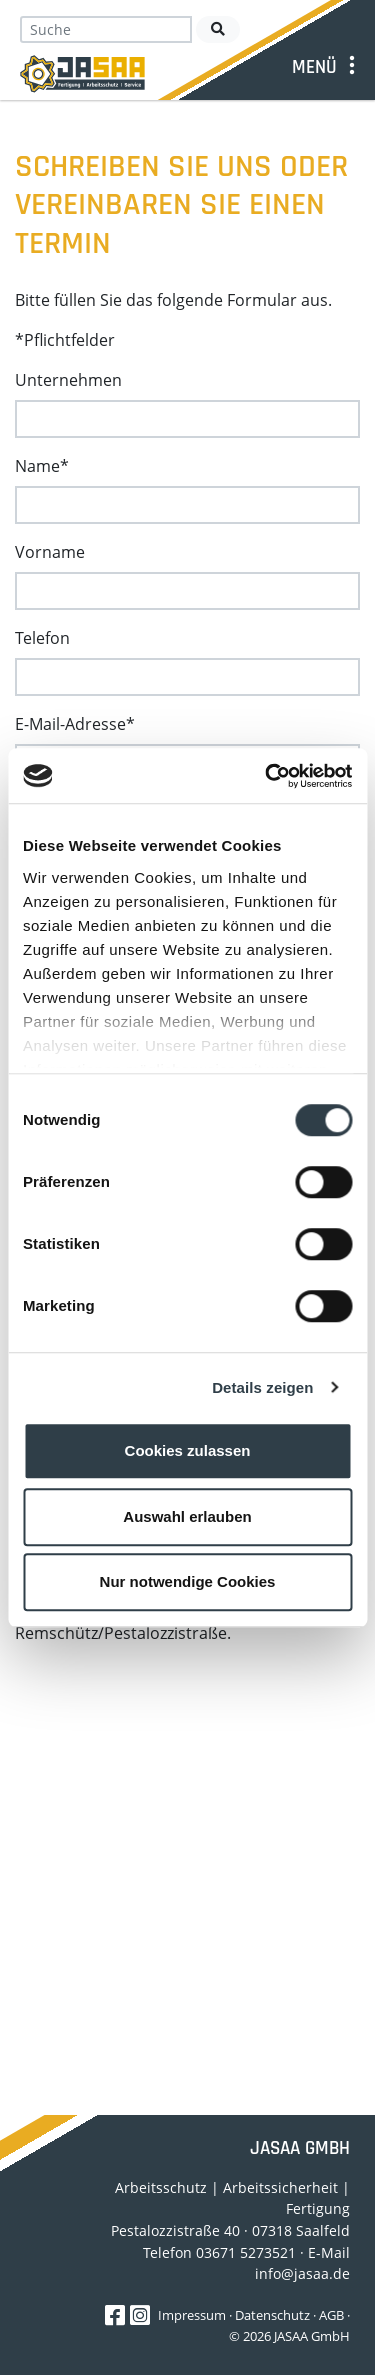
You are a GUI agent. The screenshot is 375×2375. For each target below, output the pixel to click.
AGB (331, 2315)
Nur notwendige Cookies (188, 1581)
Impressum (192, 2315)
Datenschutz (272, 2315)
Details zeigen (262, 1387)
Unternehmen (68, 380)
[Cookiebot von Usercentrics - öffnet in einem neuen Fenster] (267, 776)
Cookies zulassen (188, 1450)
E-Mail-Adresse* (75, 724)
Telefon (42, 638)
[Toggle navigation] (327, 66)
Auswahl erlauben (187, 1516)
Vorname (50, 552)
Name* (42, 466)
